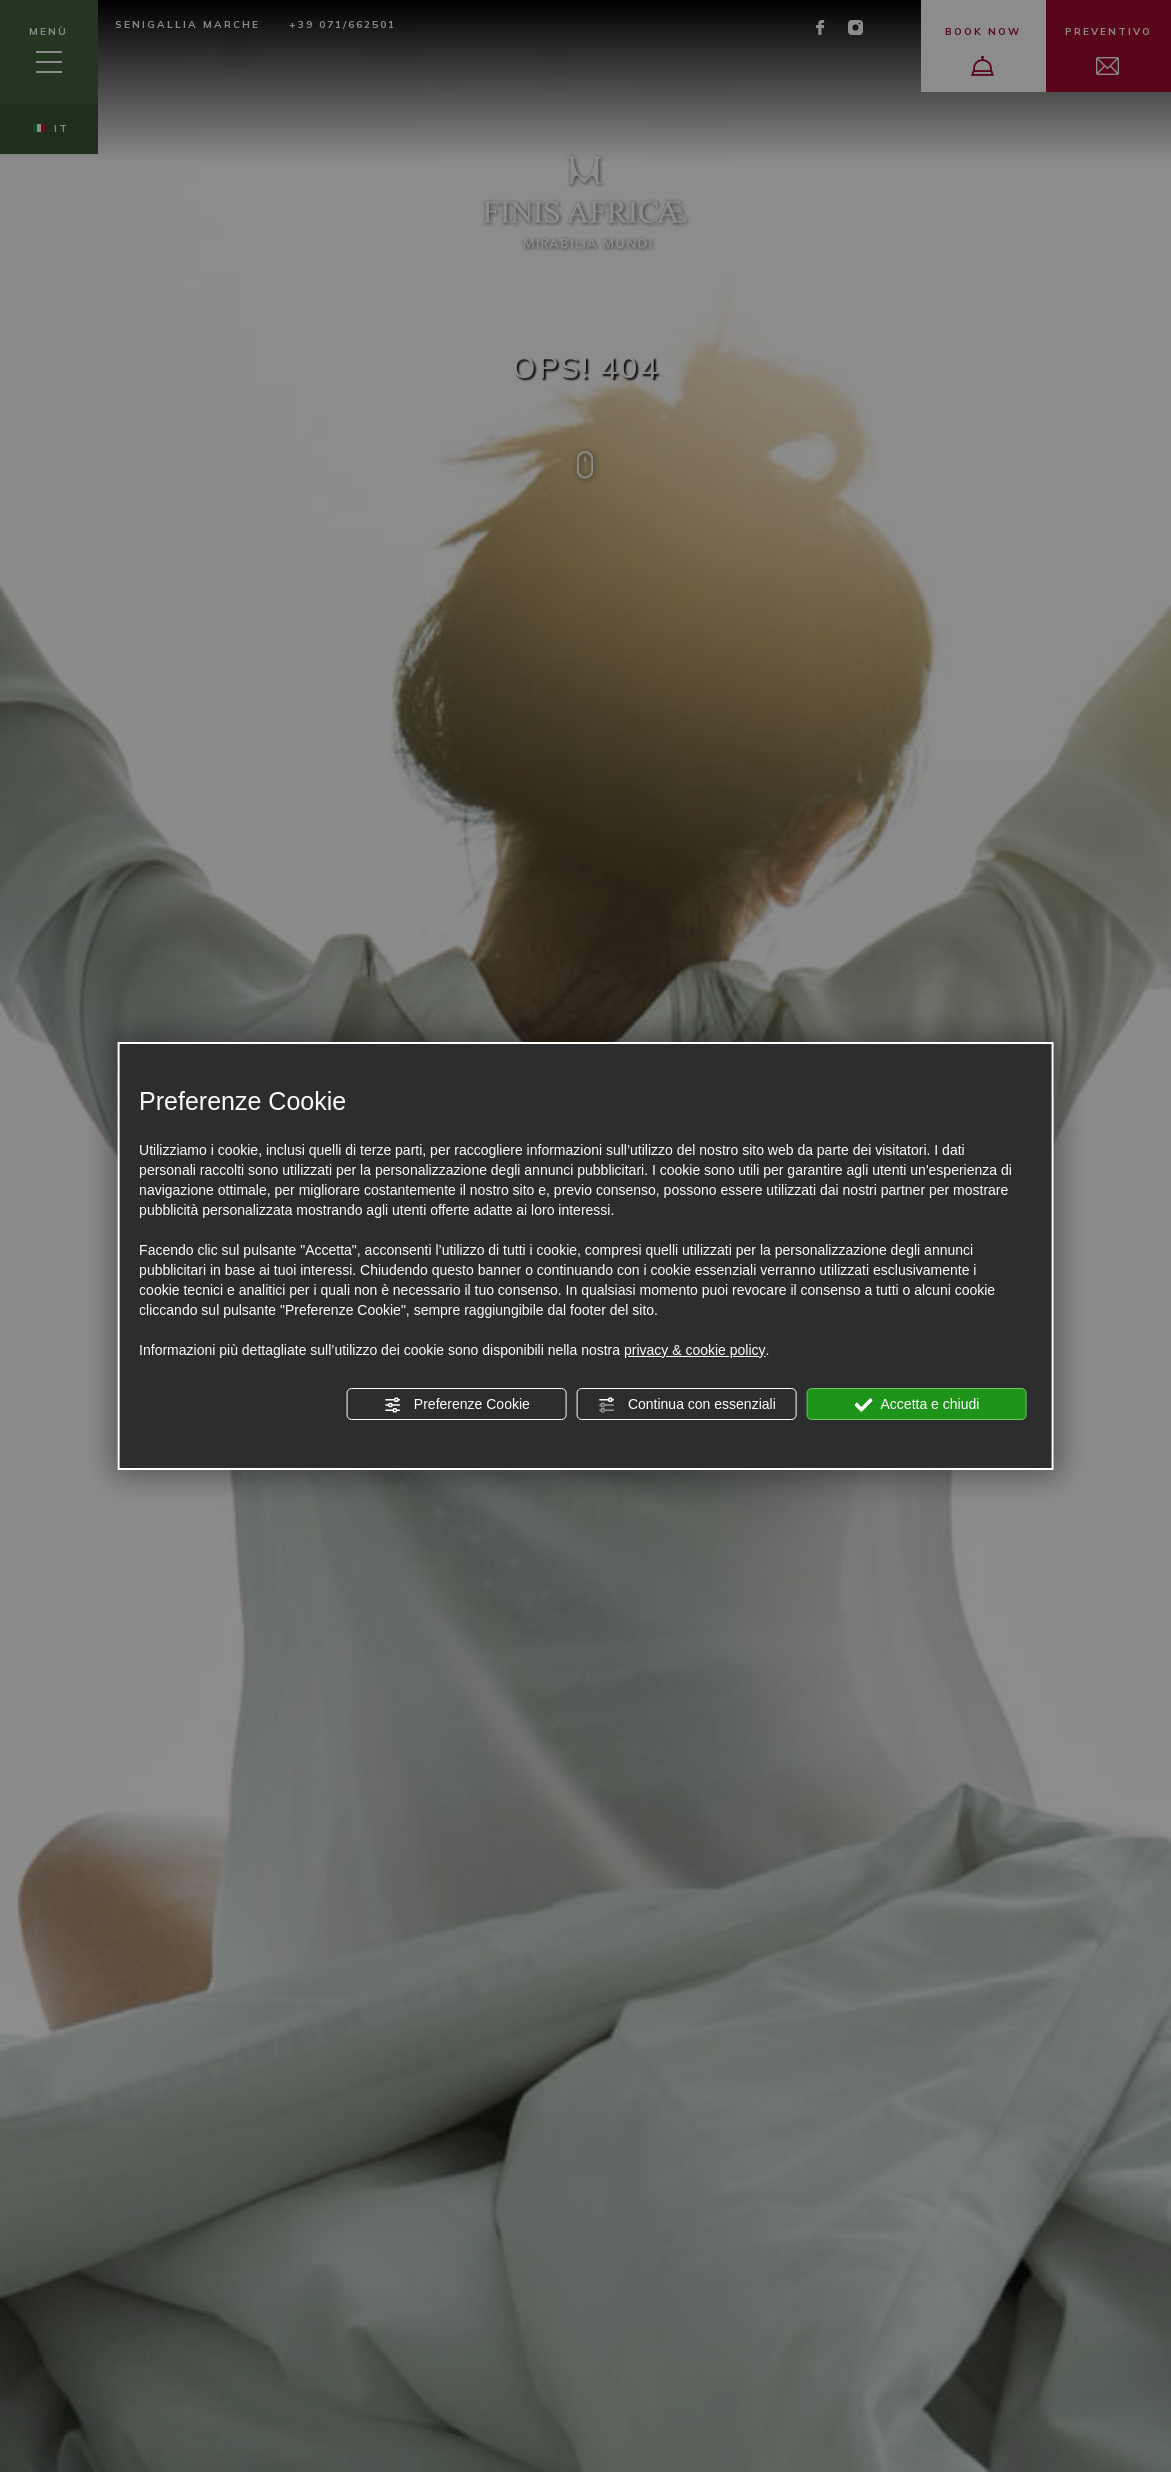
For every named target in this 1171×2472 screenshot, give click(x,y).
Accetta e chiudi (916, 1405)
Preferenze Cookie (457, 1405)
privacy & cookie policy (695, 1350)
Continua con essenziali (687, 1405)
